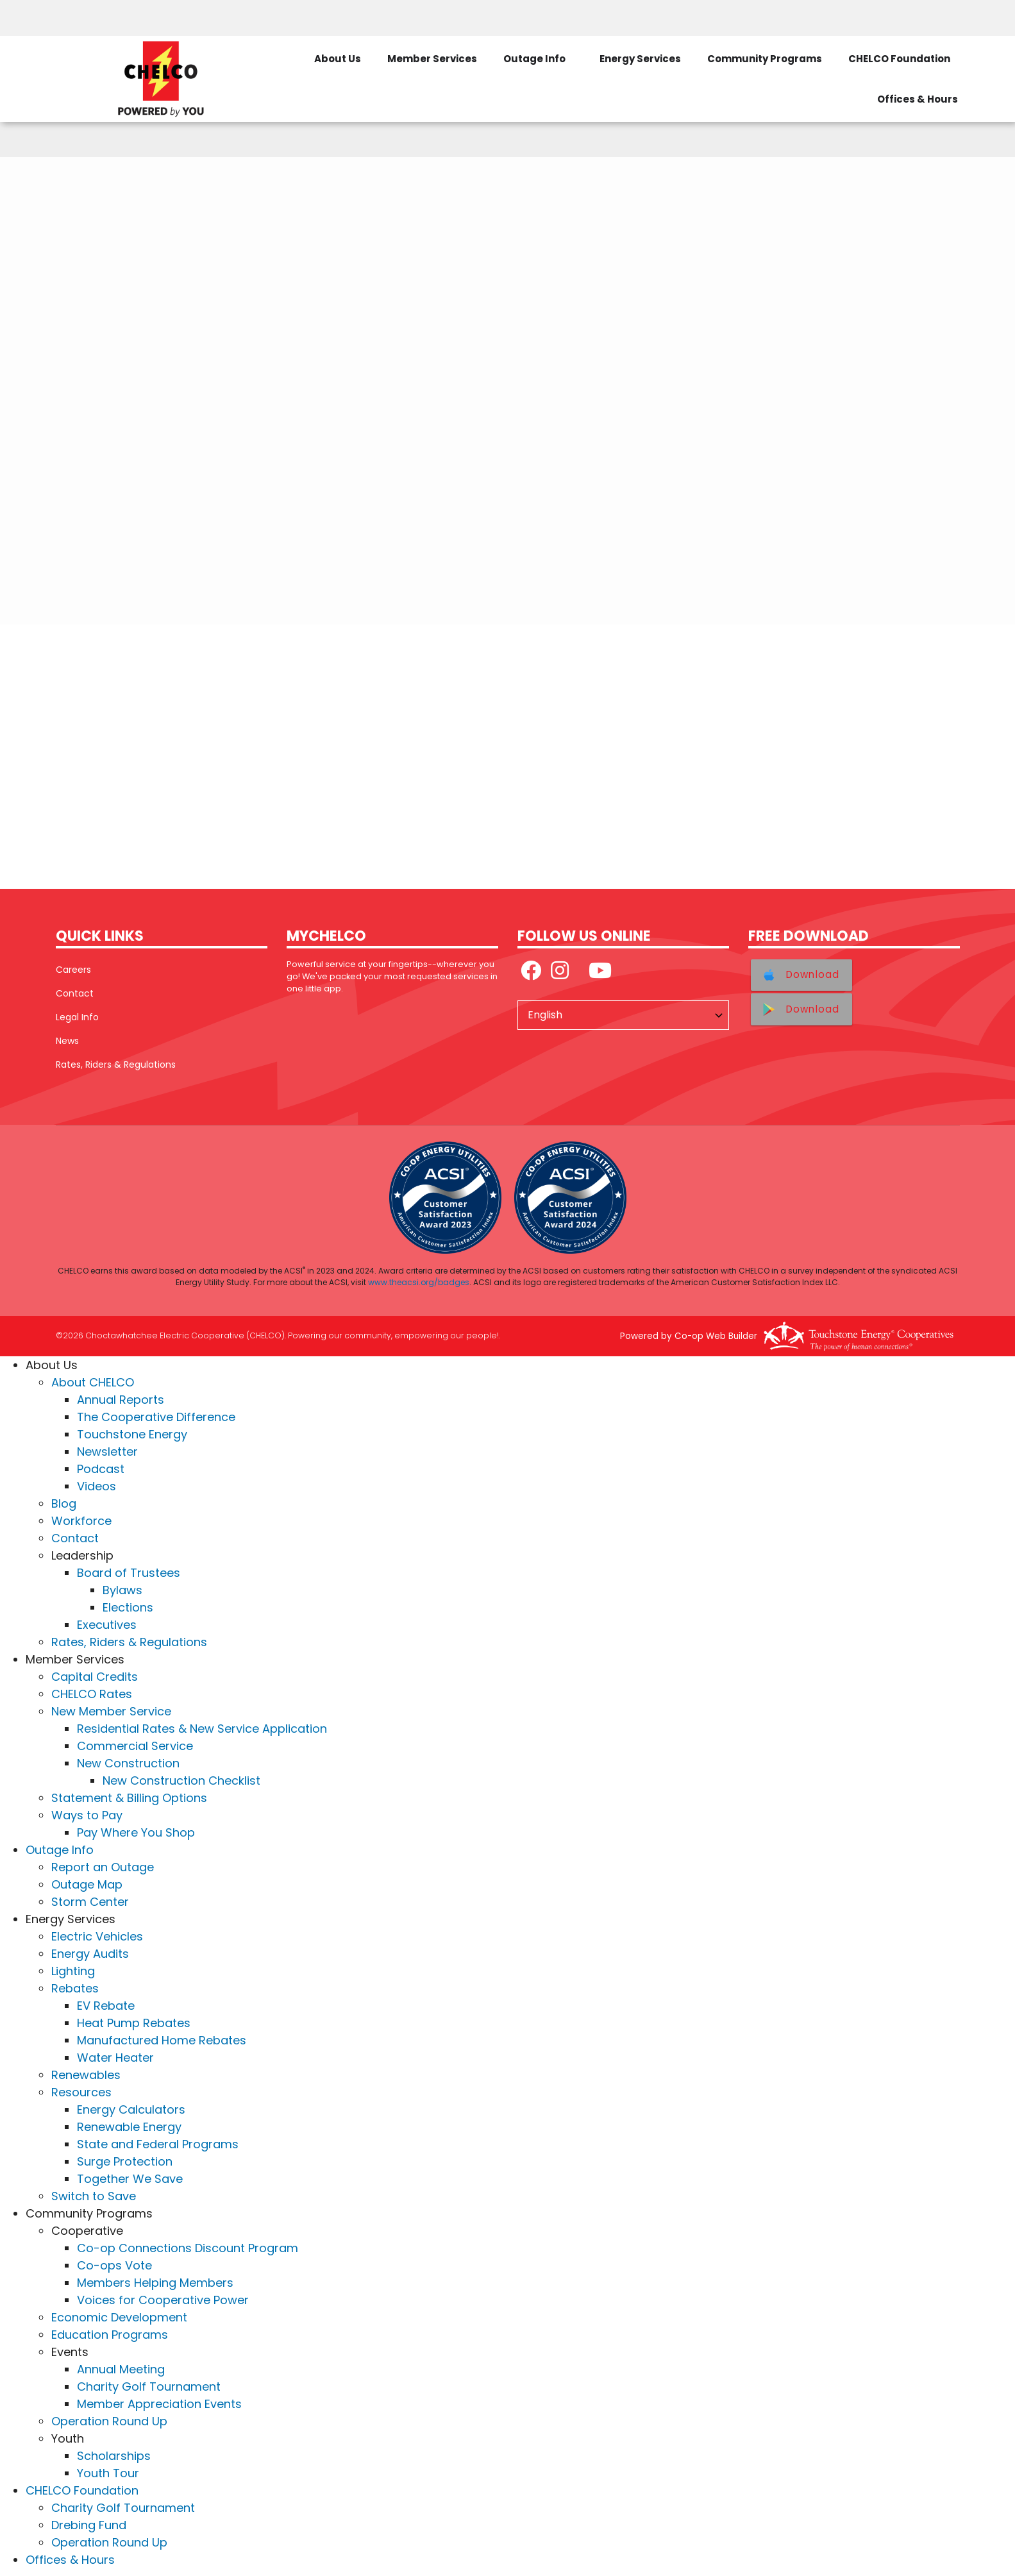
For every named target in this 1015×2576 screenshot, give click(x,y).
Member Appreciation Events (159, 2404)
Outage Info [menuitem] (534, 58)
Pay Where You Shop (136, 1832)
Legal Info (77, 1017)
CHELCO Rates (91, 1694)
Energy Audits (90, 1954)
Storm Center (90, 1902)
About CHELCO (92, 1382)
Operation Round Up (109, 2421)
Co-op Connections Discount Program (187, 2248)
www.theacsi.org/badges (418, 1282)
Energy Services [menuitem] (640, 58)
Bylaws (122, 1590)
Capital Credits (94, 1677)
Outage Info (60, 1850)
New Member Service (111, 1711)
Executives (107, 1625)
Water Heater (115, 2058)
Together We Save (130, 2179)
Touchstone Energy (132, 1434)
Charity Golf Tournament (149, 2386)
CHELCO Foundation (82, 2490)
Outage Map (86, 1884)
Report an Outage (102, 1867)
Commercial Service (135, 1746)
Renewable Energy (129, 2127)
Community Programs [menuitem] (764, 58)
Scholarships (114, 2456)
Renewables (86, 2075)
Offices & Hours (70, 2560)
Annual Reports (120, 1400)
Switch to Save (93, 2196)
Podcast (100, 1469)
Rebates (75, 1988)
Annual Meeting (121, 2369)
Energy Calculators (131, 2109)
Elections (128, 1607)
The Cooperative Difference (156, 1417)
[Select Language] (623, 1015)
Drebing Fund (88, 2525)
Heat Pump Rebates (133, 2023)
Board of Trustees (128, 1573)
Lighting (73, 1971)
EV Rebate (106, 2006)
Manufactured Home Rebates (161, 2040)
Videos (96, 1486)
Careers (73, 969)
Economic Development (119, 2317)
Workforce (81, 1521)
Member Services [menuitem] (432, 58)
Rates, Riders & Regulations (116, 1064)
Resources (81, 2092)
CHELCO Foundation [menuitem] (899, 58)
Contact (75, 993)
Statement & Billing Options (129, 1798)
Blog (63, 1503)
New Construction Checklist (181, 1780)
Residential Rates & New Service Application (202, 1729)
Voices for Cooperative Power (163, 2300)
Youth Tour (108, 2473)
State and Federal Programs (158, 2144)
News (67, 1040)
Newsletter (107, 1452)
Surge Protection (124, 2161)
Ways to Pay (86, 1815)
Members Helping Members (155, 2283)
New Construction (128, 1763)
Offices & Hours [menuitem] (917, 99)
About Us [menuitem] (337, 58)
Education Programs (109, 2335)
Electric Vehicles (97, 1936)
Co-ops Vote (114, 2265)
